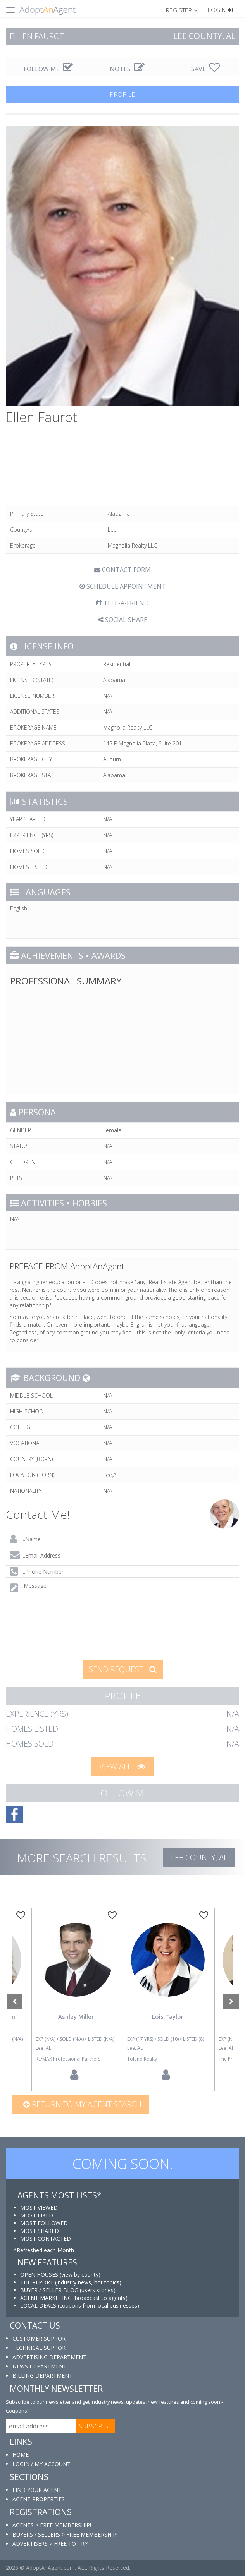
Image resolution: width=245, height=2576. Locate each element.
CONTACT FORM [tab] (122, 569)
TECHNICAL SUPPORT (40, 2347)
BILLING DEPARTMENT (42, 2375)
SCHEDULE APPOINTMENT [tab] (122, 586)
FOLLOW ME (48, 69)
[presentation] (64, 1639)
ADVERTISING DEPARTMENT (49, 2357)
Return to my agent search (82, 2104)
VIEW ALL (122, 1766)
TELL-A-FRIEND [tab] (122, 603)
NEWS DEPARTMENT (39, 2366)
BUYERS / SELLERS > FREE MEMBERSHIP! (64, 2534)
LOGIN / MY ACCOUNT (41, 2464)
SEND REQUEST (123, 1669)
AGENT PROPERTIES (38, 2499)
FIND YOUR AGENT (37, 2490)
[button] (185, 9)
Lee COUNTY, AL (199, 1857)
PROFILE (122, 94)
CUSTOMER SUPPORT (40, 2338)
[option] (168, 1999)
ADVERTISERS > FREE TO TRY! (50, 2543)
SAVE (205, 69)
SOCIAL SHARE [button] (122, 619)
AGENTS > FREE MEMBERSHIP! (51, 2525)
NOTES (127, 69)
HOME (20, 2454)
